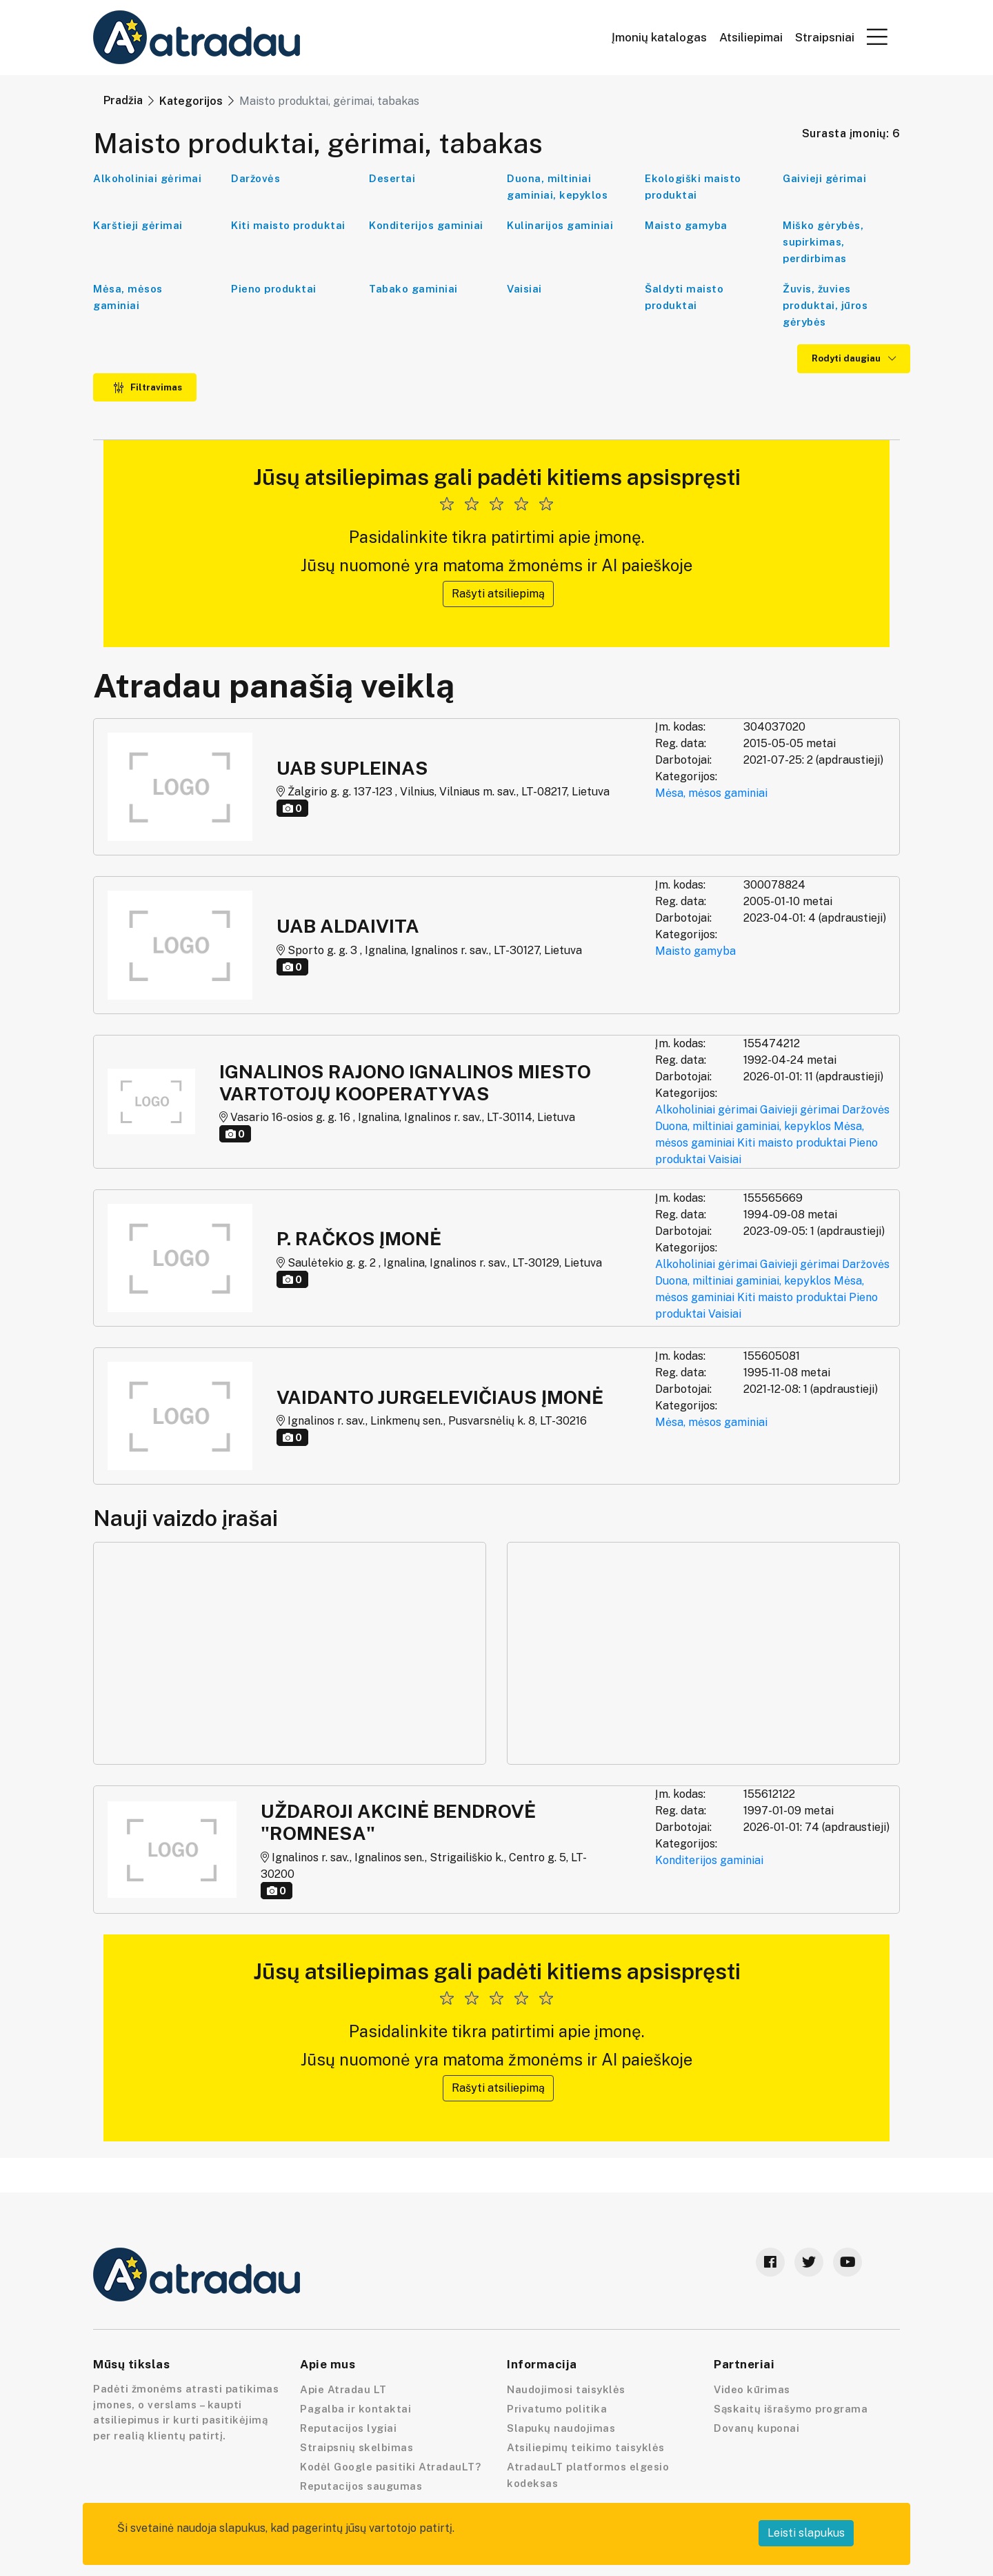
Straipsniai (824, 37)
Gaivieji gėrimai (824, 178)
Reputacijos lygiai (348, 2428)
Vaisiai (524, 289)
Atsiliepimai (751, 37)
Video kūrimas (752, 2389)
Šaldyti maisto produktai (684, 297)
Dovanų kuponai (756, 2428)
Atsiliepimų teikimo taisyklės (586, 2447)
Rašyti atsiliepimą (498, 593)
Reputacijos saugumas (361, 2486)
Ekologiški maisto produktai (693, 186)
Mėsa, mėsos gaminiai (128, 297)
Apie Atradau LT (343, 2389)
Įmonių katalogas (659, 37)
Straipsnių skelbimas (356, 2447)
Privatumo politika (557, 2409)
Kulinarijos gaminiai (560, 225)
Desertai (392, 178)
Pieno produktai (274, 289)
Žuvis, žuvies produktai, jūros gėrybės (825, 305)
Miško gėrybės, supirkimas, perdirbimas (823, 241)
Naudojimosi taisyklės (566, 2389)
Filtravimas (147, 387)
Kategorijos (191, 101)
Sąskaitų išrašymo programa (790, 2409)
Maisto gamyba (686, 225)
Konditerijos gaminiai (426, 225)
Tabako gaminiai (413, 289)
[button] (877, 36)
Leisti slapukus (806, 2532)
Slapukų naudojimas (561, 2428)
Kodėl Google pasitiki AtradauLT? (390, 2467)
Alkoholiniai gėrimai (147, 178)
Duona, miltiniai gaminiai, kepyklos (557, 186)
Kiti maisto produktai (288, 225)
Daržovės (255, 178)
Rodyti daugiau (854, 358)
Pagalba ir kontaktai (355, 2409)
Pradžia (123, 100)
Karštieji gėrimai (138, 225)
